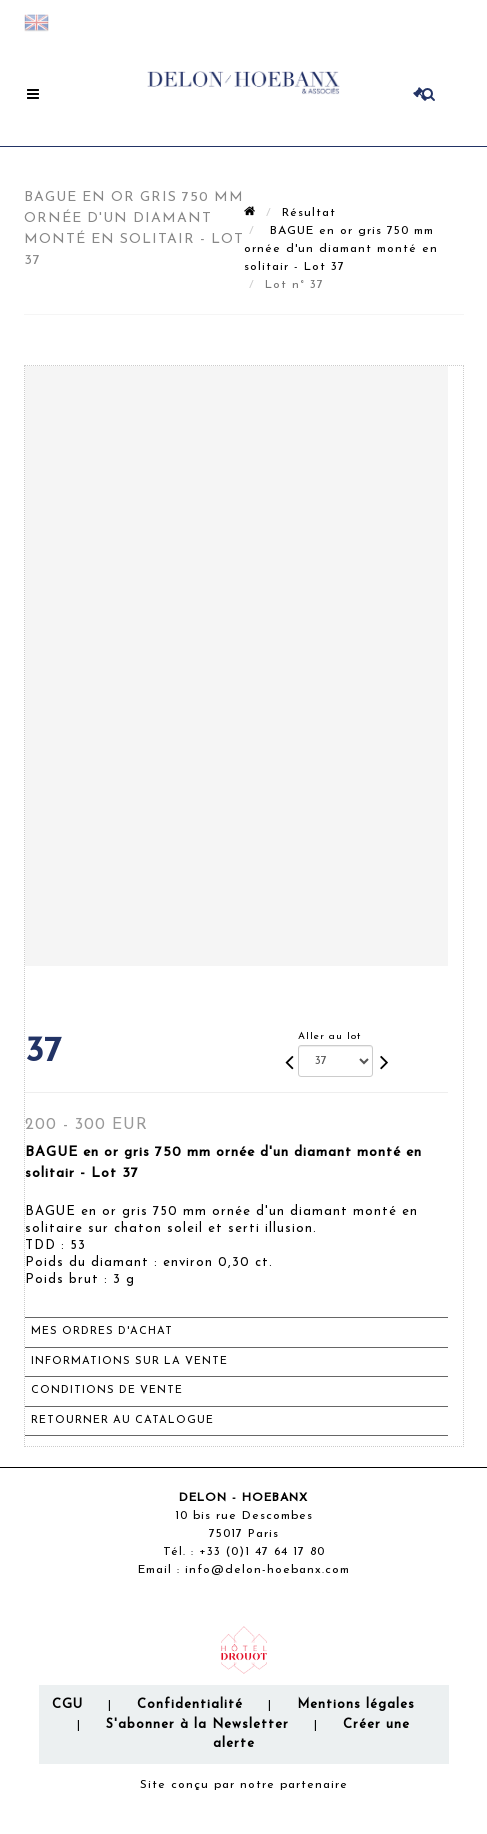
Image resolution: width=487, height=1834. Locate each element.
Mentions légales (356, 1704)
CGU (67, 1704)
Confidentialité (190, 1704)
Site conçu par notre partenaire (244, 1785)
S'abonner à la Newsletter (197, 1724)
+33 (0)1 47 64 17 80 (262, 1552)
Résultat (309, 213)
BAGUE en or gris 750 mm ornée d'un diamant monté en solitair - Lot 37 (341, 249)
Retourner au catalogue (122, 1420)
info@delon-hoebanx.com (267, 1570)
